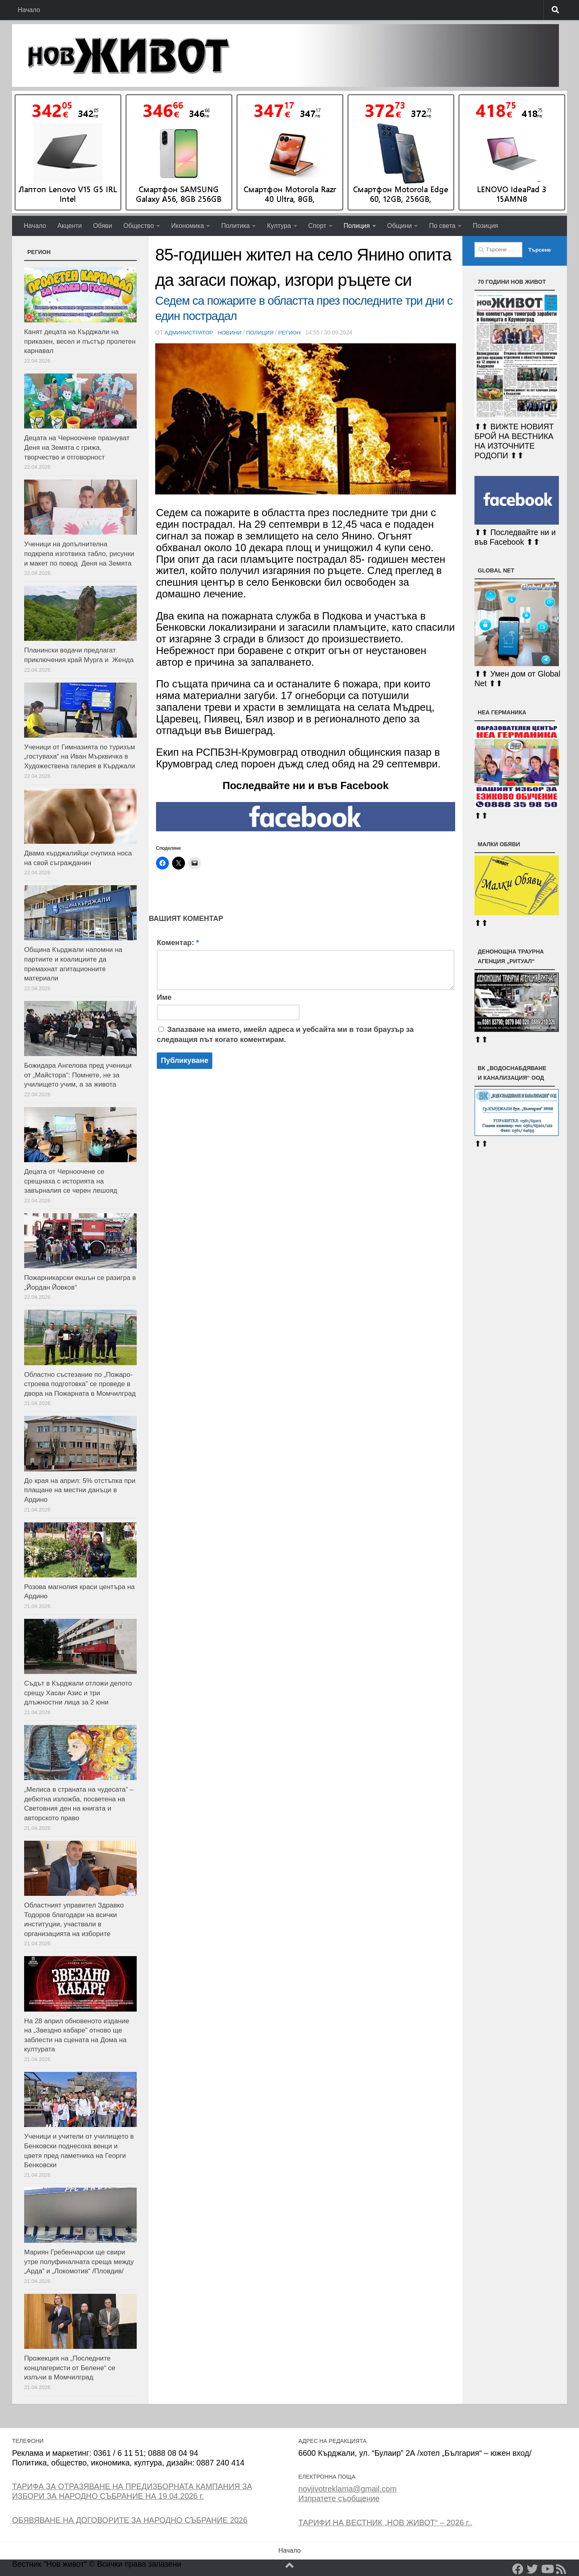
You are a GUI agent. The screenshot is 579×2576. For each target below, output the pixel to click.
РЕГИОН (292, 332)
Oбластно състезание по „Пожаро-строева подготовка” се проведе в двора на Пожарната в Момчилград (80, 1384)
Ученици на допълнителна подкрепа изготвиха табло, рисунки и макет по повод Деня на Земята (79, 553)
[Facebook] (518, 2569)
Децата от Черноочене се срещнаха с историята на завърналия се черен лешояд (70, 1181)
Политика (235, 225)
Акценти (69, 225)
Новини (231, 332)
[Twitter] (532, 2569)
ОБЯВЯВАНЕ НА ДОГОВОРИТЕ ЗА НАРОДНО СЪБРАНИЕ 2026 (129, 2520)
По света (442, 225)
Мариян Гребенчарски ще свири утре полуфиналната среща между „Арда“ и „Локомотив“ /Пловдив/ (79, 2261)
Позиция (485, 225)
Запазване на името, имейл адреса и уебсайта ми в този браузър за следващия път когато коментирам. (285, 1034)
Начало (29, 9)
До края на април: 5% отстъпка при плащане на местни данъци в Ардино (80, 1490)
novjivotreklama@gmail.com (347, 2488)
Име (164, 997)
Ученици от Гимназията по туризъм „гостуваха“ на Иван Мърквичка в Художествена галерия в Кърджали (79, 756)
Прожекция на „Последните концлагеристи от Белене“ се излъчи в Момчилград (69, 2367)
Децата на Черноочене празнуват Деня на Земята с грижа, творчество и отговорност (76, 447)
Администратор (189, 332)
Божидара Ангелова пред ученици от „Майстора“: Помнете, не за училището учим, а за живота (77, 1075)
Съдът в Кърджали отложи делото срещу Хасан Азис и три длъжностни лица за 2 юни (78, 1693)
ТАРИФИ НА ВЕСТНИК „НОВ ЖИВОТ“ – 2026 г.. (385, 2522)
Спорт (317, 225)
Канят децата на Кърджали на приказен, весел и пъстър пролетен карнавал (80, 341)
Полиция (357, 225)
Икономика (187, 225)
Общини (399, 225)
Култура (279, 225)
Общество (138, 225)
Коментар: (178, 942)
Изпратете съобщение (339, 2498)
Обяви (102, 225)
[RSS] (561, 2569)
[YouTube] (546, 2569)
